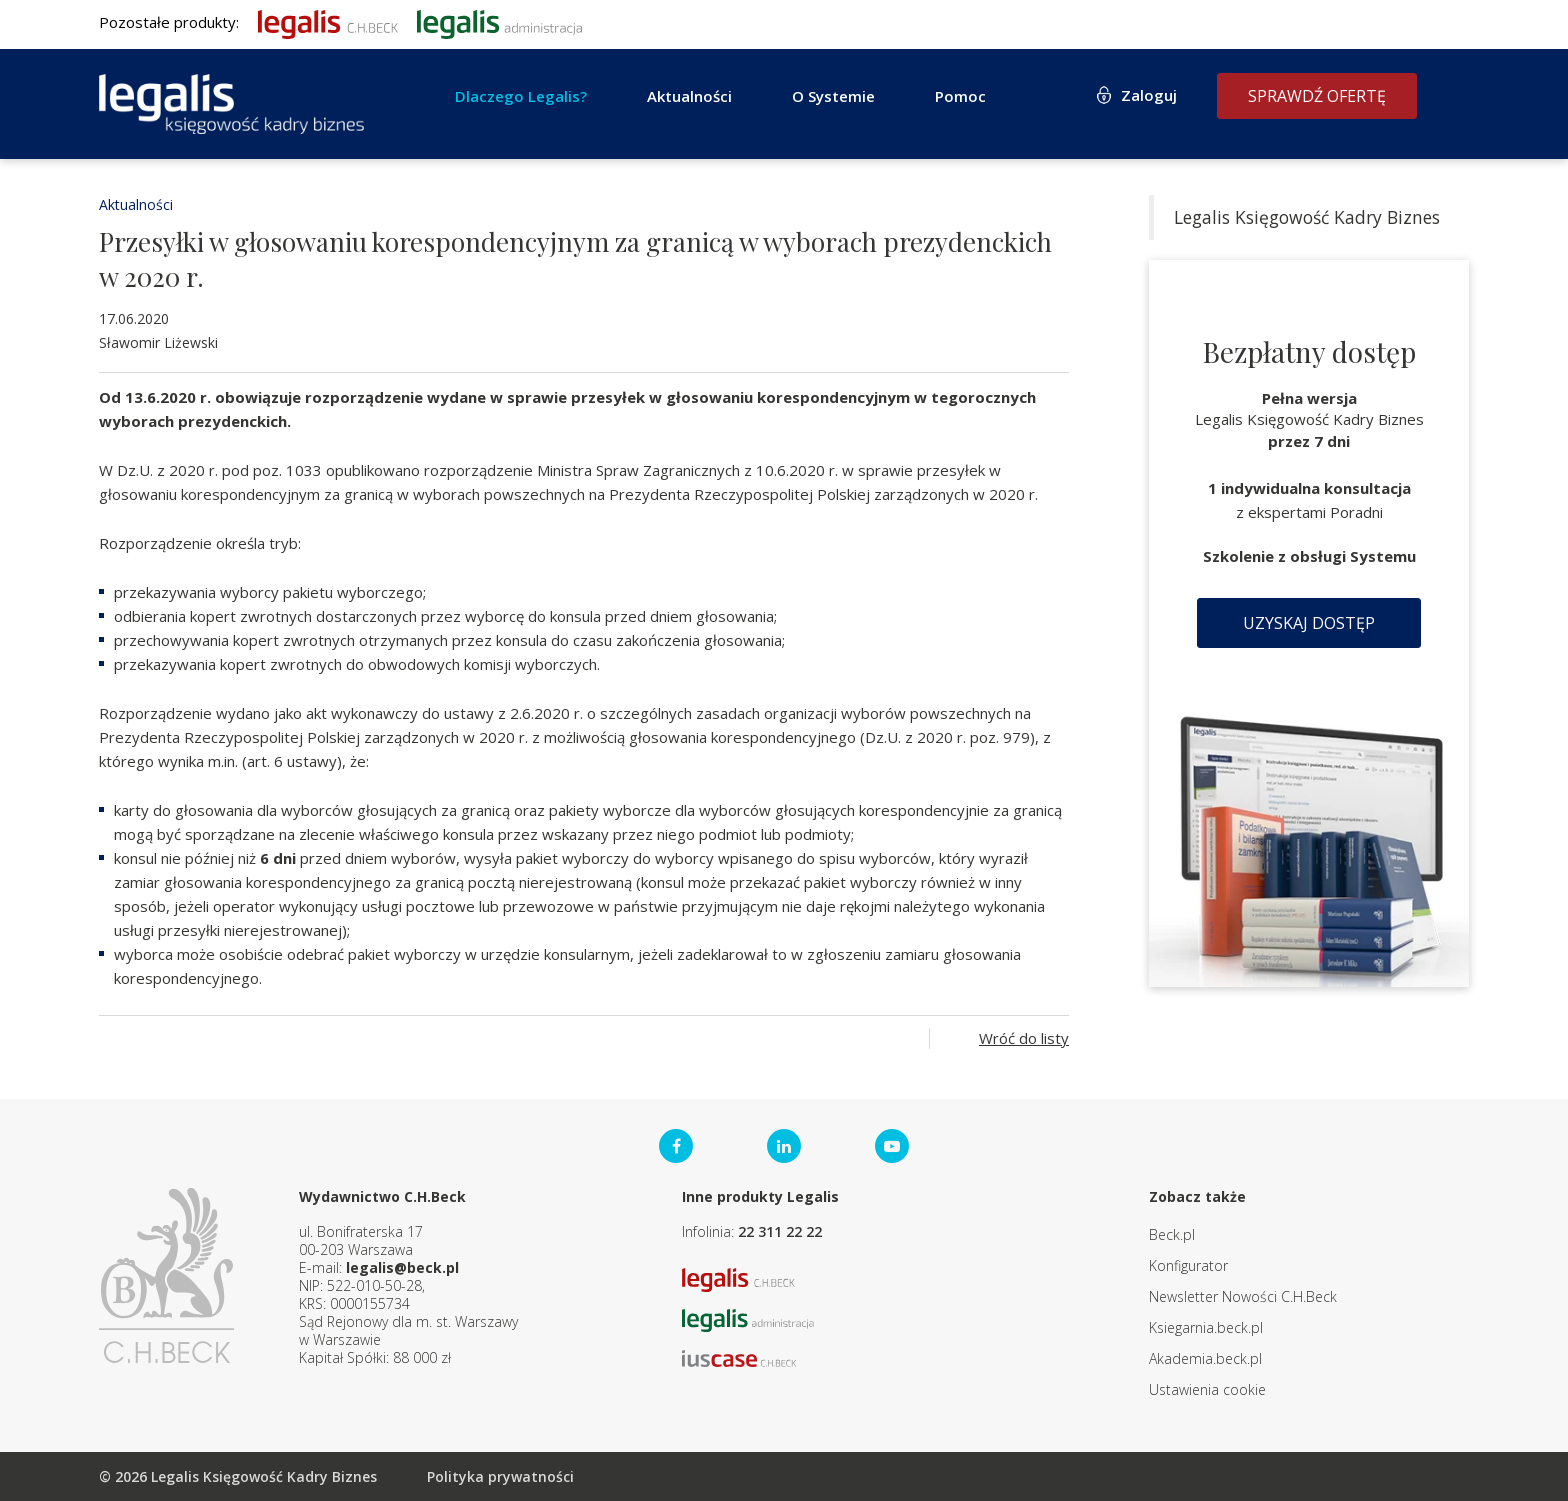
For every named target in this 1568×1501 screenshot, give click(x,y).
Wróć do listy (1024, 1038)
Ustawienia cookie (1207, 1389)
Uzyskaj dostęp (1309, 623)
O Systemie (833, 96)
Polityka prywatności (500, 1476)
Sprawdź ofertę (1317, 96)
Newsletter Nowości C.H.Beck (1243, 1296)
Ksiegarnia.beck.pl (1206, 1327)
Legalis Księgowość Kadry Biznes (1307, 217)
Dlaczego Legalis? (521, 96)
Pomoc (960, 96)
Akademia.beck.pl (1205, 1358)
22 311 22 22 (780, 1231)
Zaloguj (1149, 95)
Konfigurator (1188, 1265)
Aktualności (689, 96)
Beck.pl (1172, 1234)
